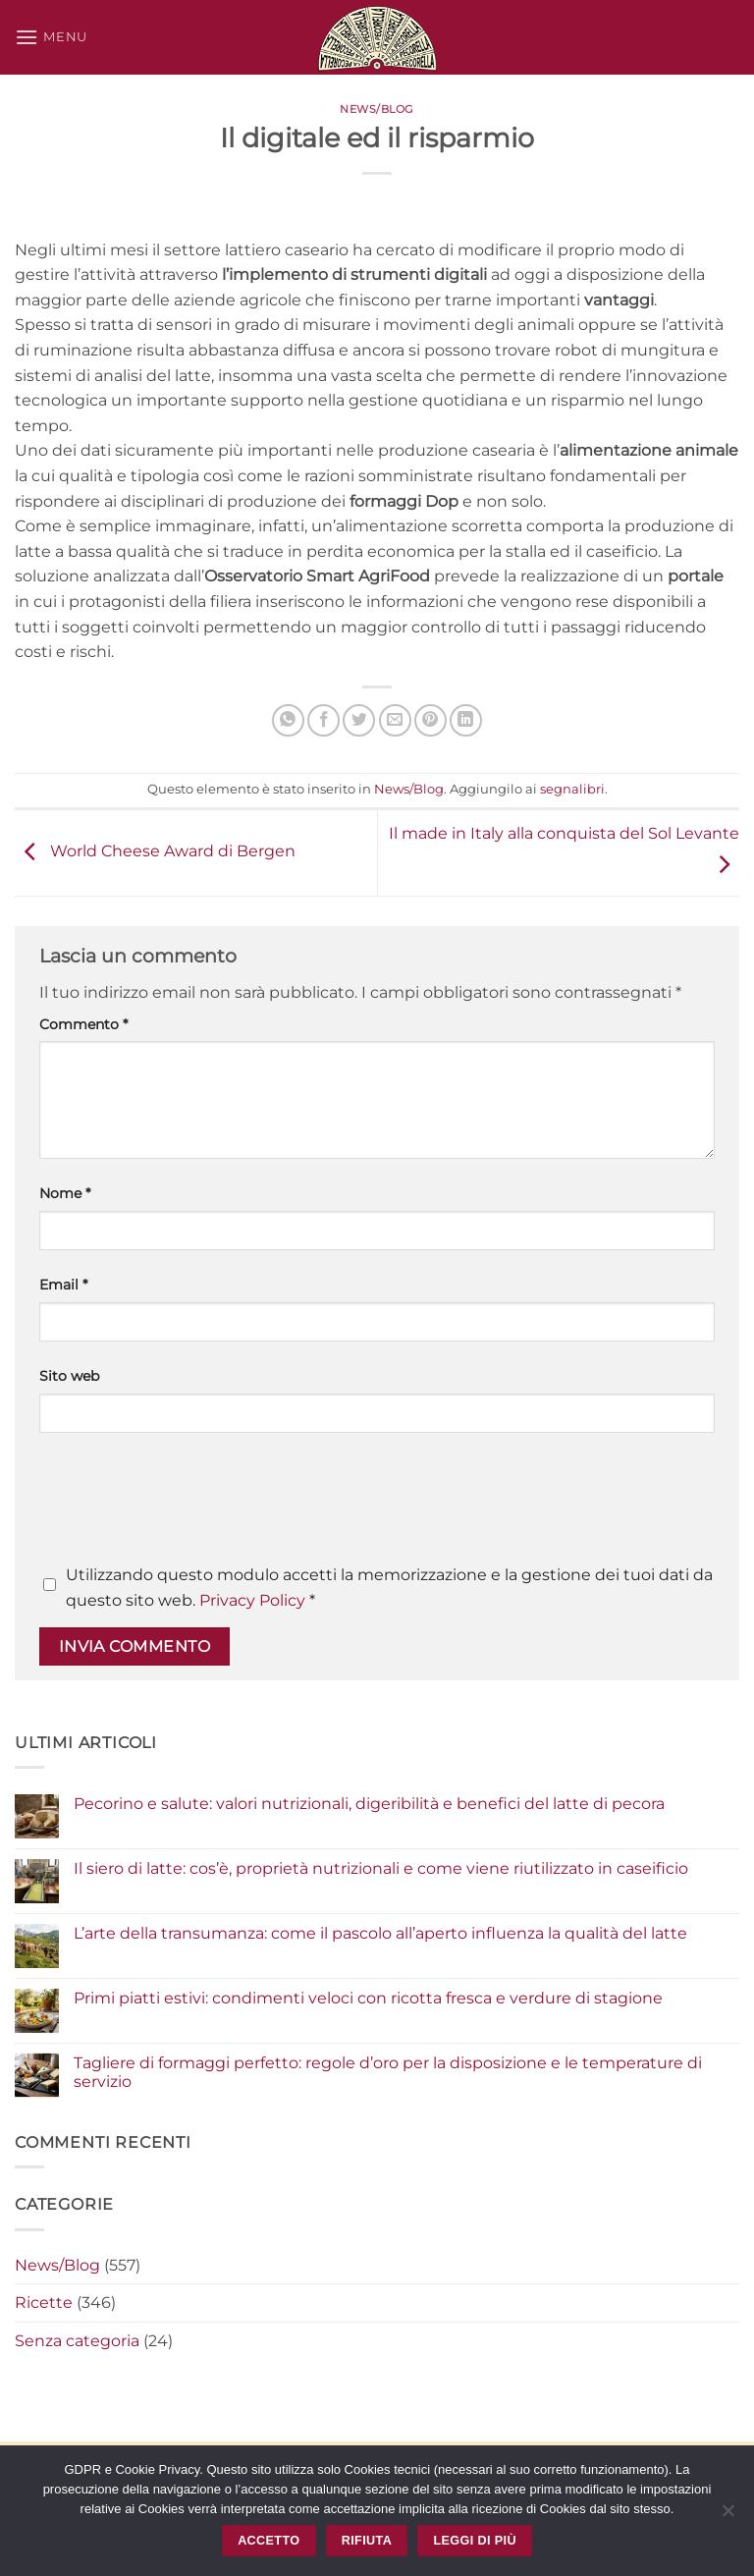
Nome (64, 1193)
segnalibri (572, 789)
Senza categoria (77, 2340)
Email (63, 1284)
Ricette (44, 2302)
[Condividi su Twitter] (359, 720)
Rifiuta (367, 2541)
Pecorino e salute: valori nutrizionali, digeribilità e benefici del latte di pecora (369, 1803)
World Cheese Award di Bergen (155, 852)
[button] (51, 37)
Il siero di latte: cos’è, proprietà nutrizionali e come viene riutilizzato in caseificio (381, 1868)
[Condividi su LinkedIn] (466, 720)
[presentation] (188, 1504)
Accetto (268, 2541)
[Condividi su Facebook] (323, 720)
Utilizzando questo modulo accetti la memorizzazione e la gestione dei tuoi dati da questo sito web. (389, 1587)
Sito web (69, 1376)
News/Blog (377, 109)
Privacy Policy (252, 1600)
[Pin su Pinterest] (430, 720)
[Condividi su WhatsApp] (288, 720)
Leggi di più (474, 2541)
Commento (83, 1024)
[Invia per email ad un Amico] (395, 720)
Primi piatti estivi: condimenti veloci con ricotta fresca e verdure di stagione (368, 1998)
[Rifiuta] (727, 2516)
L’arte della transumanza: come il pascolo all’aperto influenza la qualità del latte (380, 1933)
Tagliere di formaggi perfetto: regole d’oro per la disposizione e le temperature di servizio (388, 2072)
